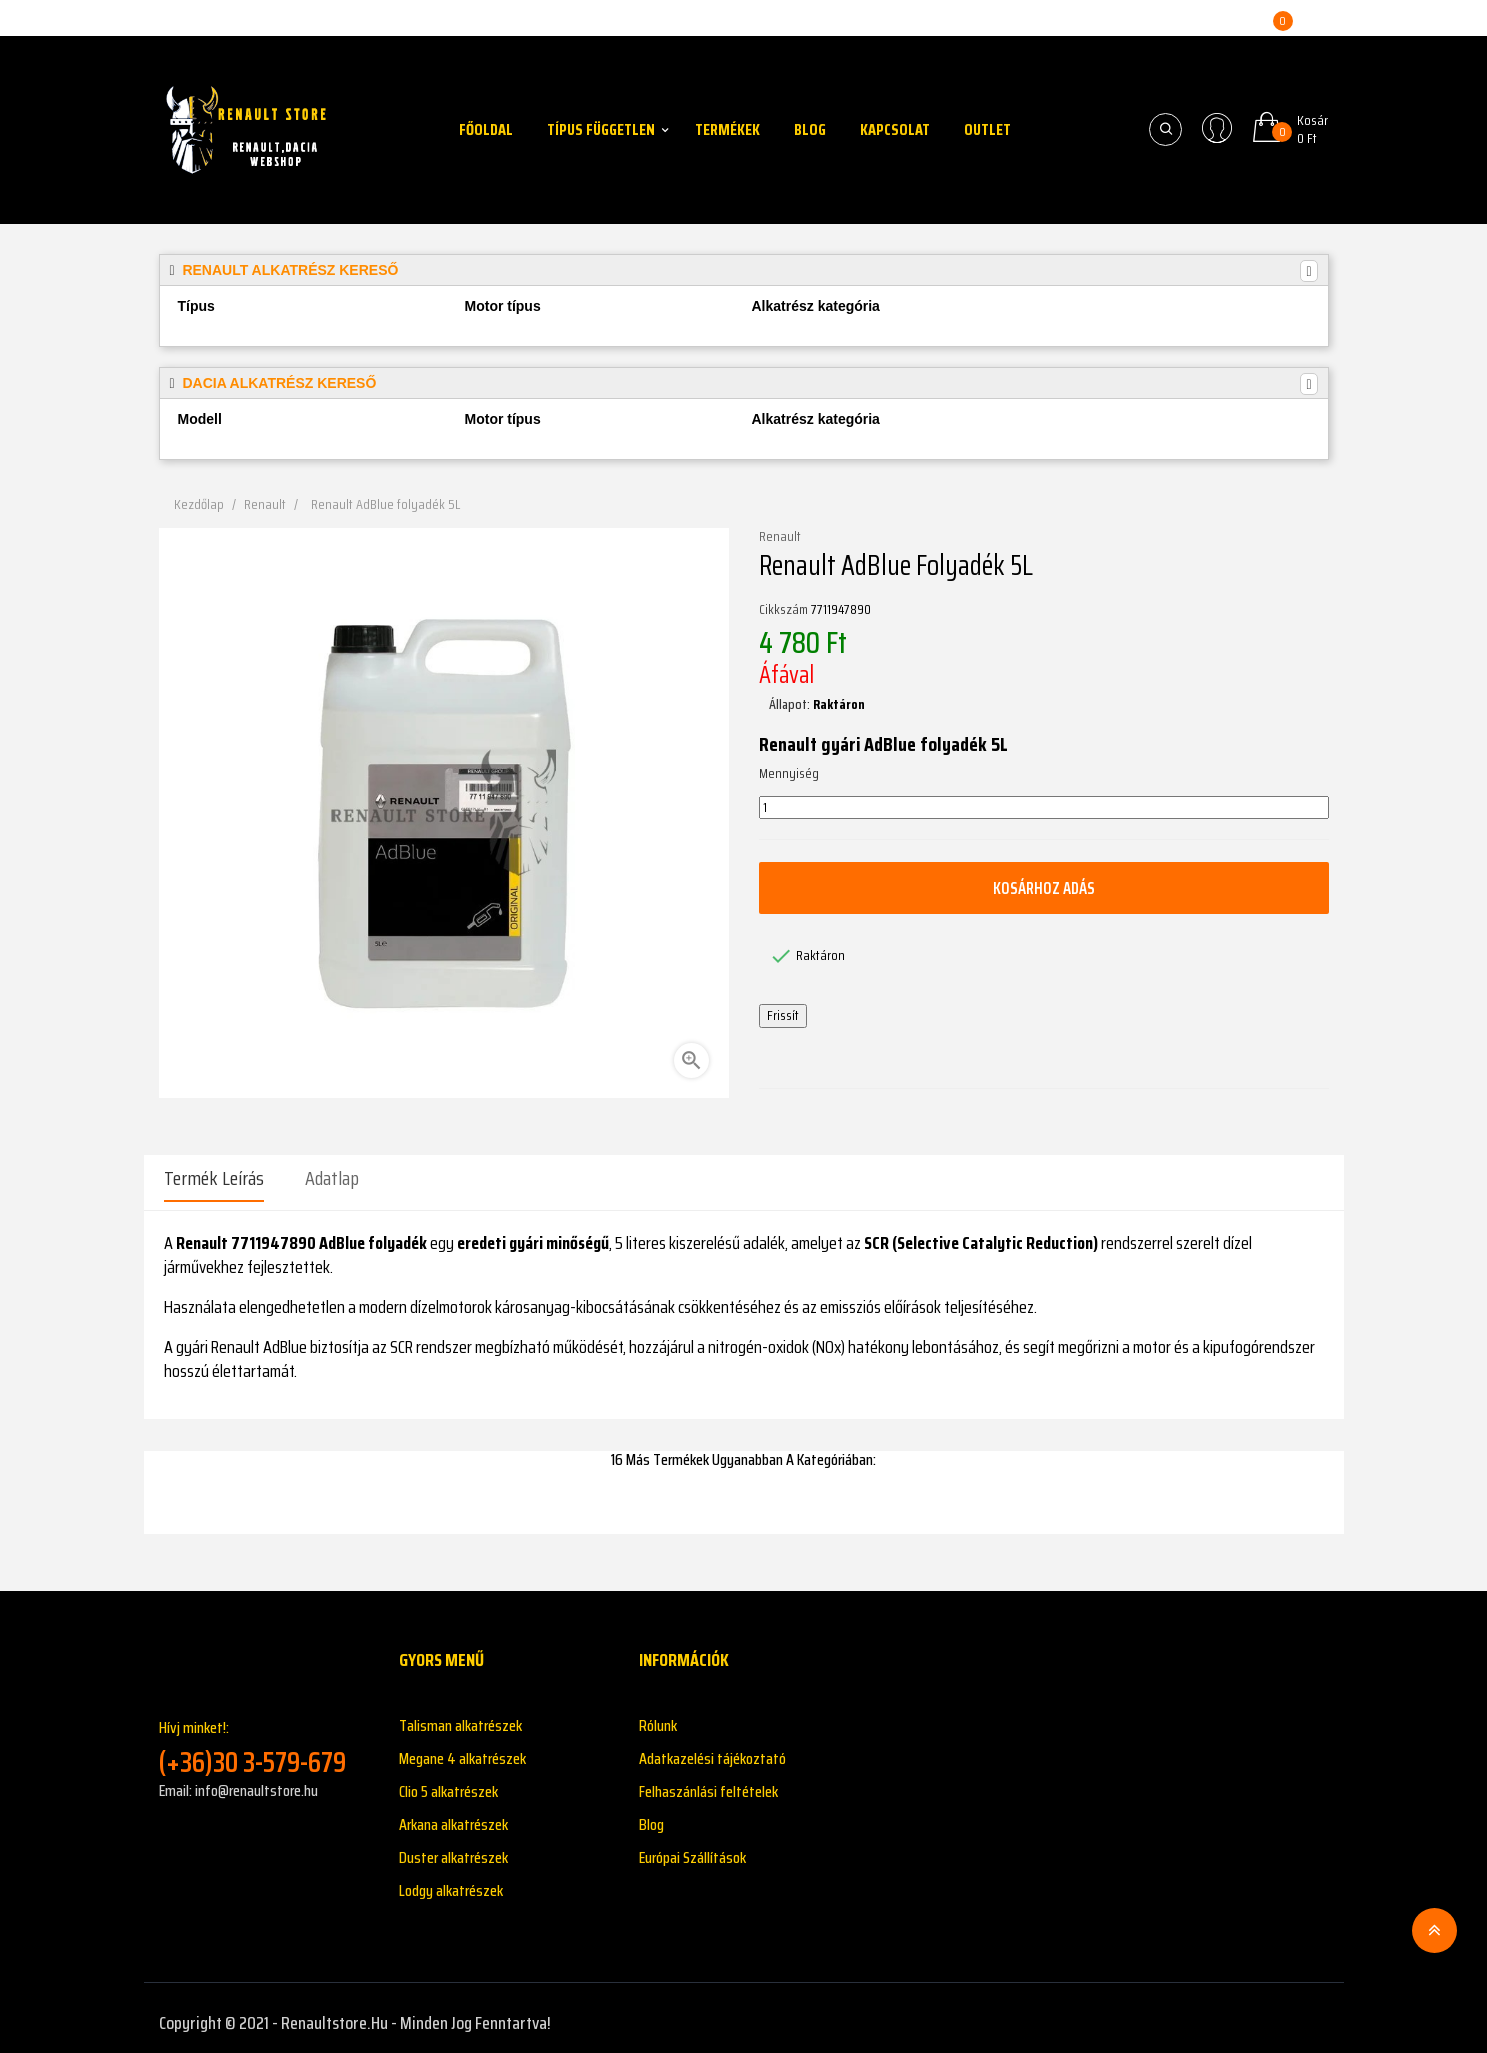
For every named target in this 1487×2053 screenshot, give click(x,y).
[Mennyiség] (1044, 808)
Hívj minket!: (264, 1737)
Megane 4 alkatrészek (462, 1748)
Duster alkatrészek (453, 1847)
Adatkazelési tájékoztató (712, 1748)
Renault (780, 537)
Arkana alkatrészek (453, 1814)
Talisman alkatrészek (460, 1715)
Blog (651, 1814)
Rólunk (658, 1715)
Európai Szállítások (692, 1847)
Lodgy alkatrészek (451, 1880)
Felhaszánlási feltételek (708, 1781)
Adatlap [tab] (332, 1178)
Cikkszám (783, 610)
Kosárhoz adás (1044, 888)
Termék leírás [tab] (214, 1178)
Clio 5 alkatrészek (448, 1781)
